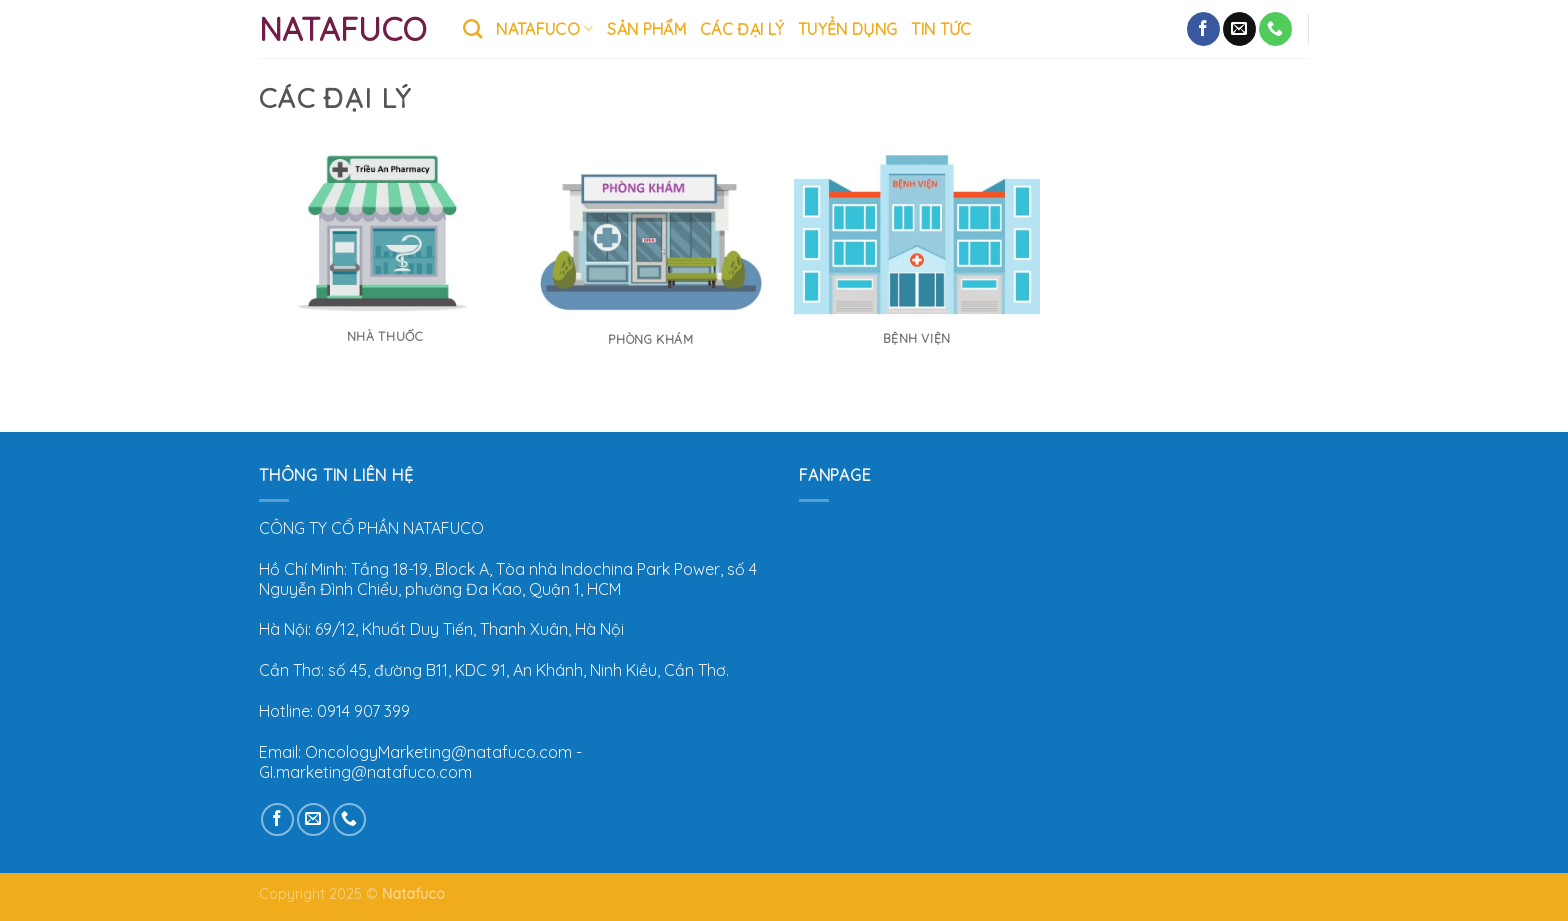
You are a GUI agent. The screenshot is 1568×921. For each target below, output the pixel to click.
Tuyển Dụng (847, 29)
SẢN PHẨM (646, 29)
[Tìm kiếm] (472, 28)
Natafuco (343, 29)
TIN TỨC (941, 29)
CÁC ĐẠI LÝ (742, 29)
